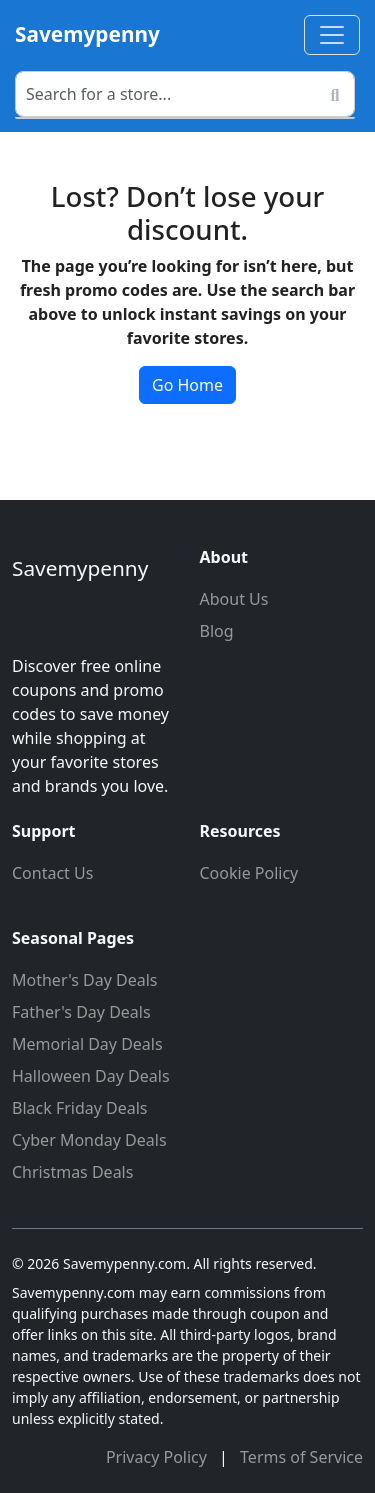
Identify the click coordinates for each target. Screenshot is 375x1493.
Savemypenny (87, 34)
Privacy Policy (158, 1457)
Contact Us (52, 873)
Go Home (187, 385)
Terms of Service (301, 1457)
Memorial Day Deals (87, 1044)
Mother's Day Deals (85, 980)
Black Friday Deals (80, 1108)
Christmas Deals (72, 1172)
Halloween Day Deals (91, 1076)
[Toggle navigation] (332, 35)
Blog (217, 631)
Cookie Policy (249, 873)
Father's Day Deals (81, 1012)
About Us (234, 599)
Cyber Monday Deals (89, 1140)
